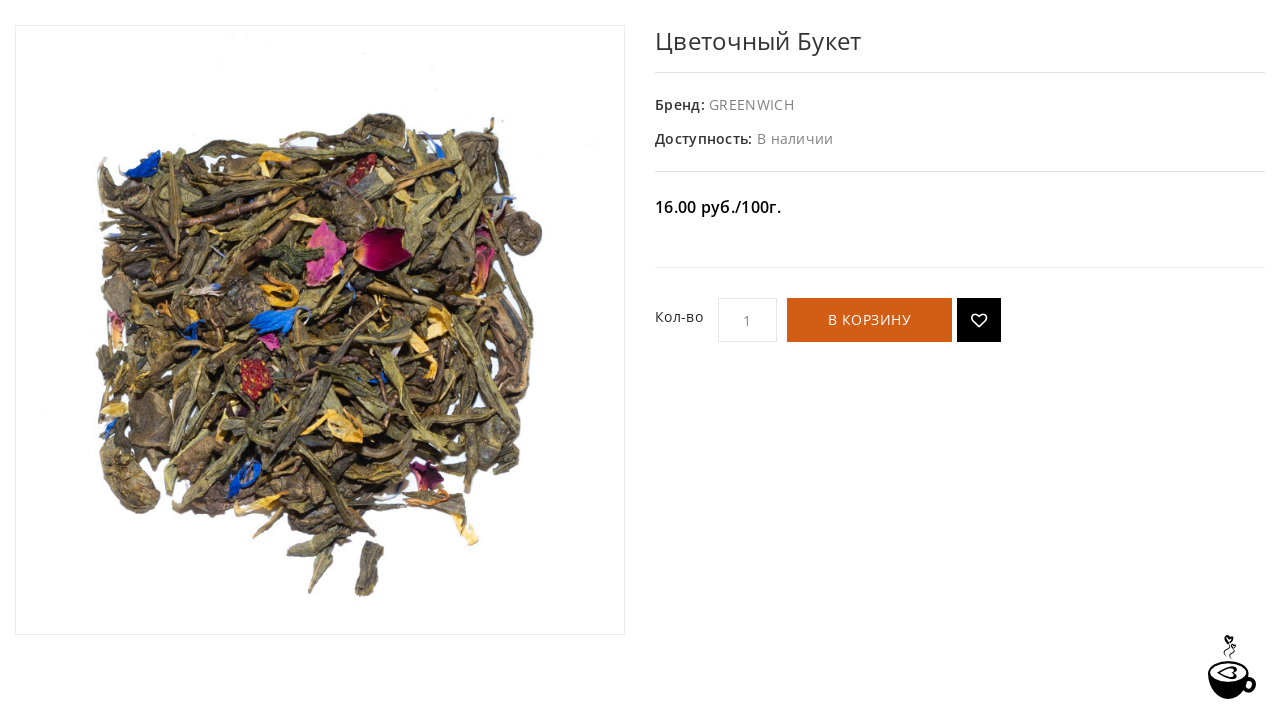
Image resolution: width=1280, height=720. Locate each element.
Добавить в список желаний (979, 320)
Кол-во (679, 316)
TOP (1230, 667)
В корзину (870, 319)
